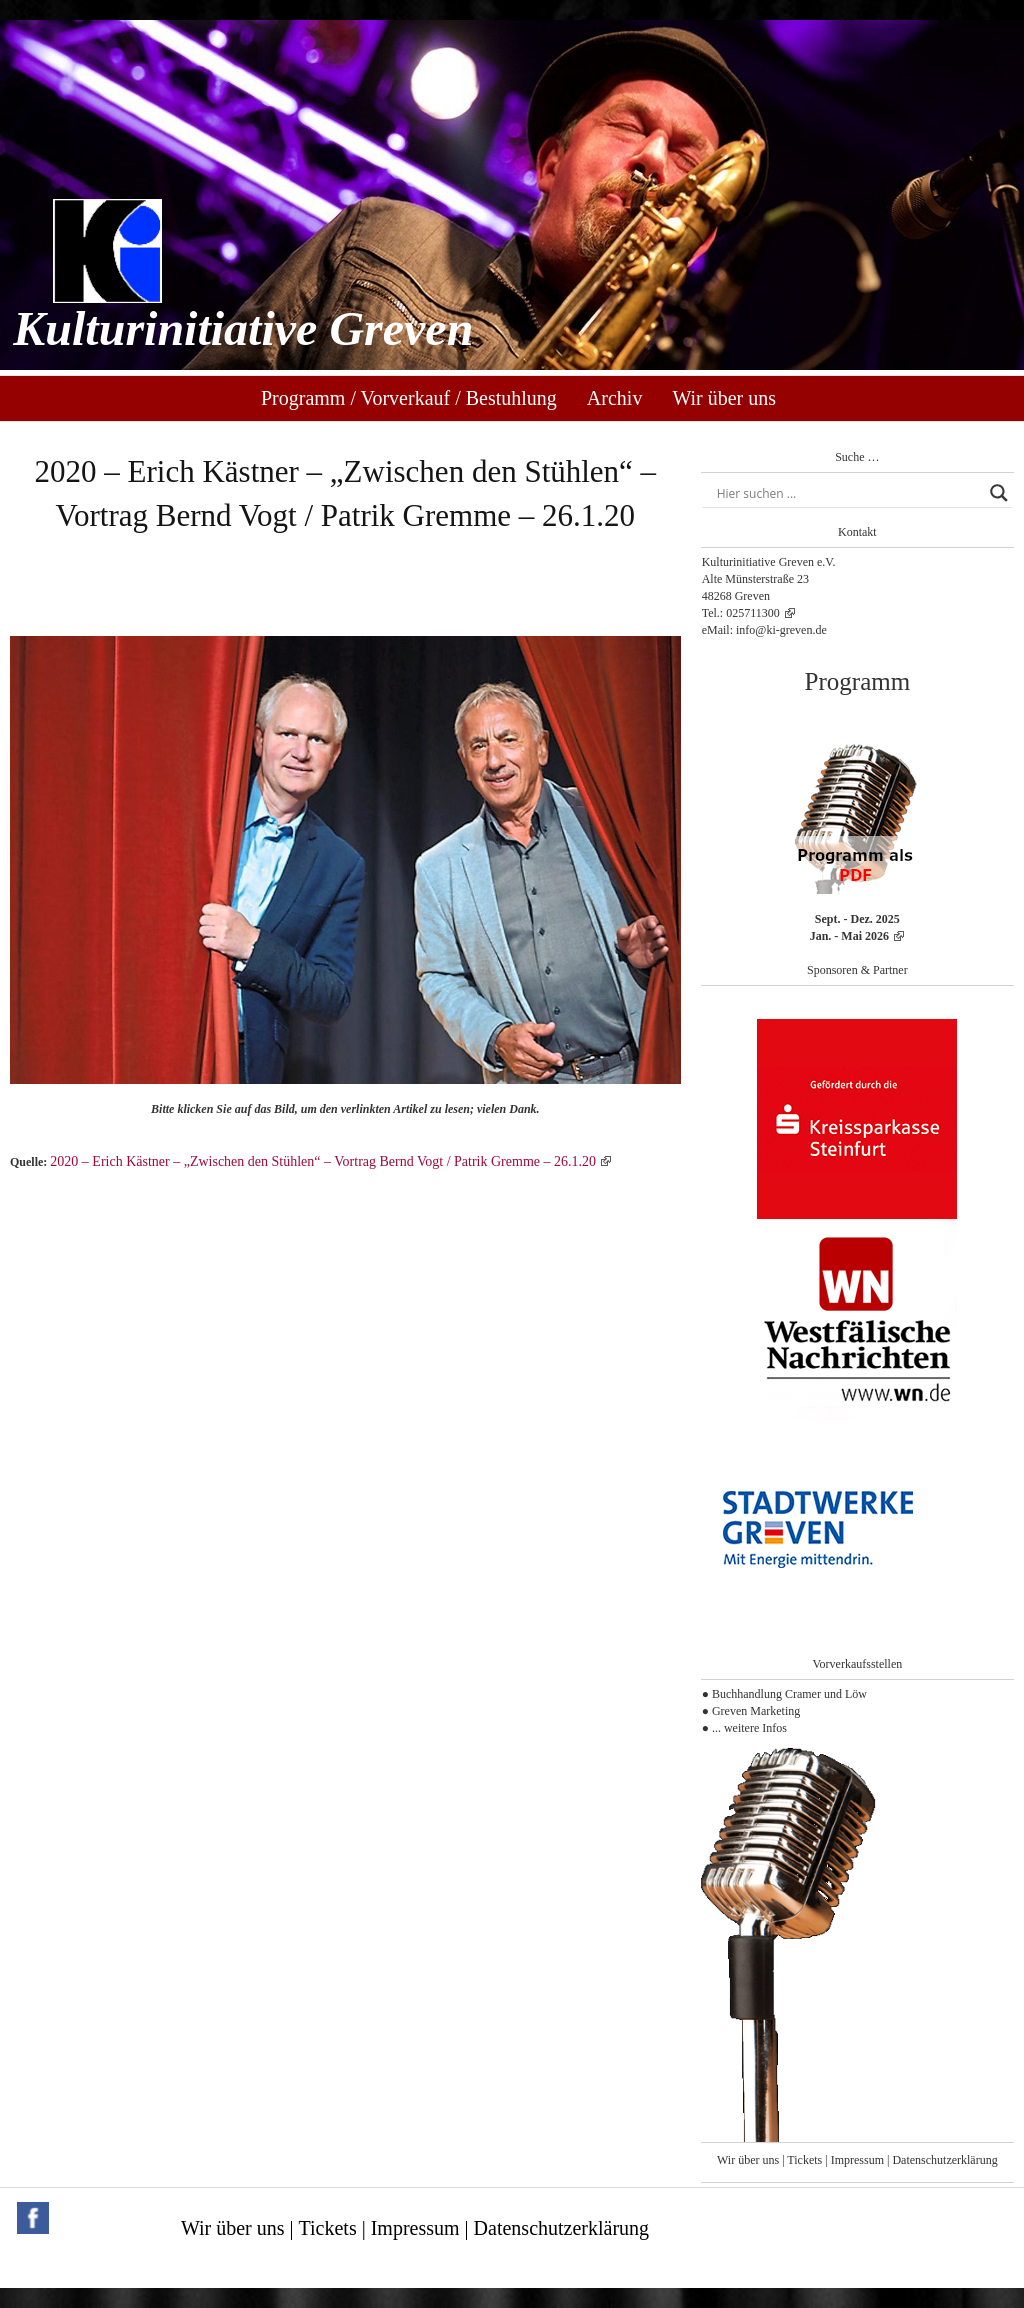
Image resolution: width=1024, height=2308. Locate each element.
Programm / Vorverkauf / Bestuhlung (409, 398)
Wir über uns (724, 398)
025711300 (753, 613)
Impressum (857, 2160)
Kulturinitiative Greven (243, 328)
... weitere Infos (749, 1728)
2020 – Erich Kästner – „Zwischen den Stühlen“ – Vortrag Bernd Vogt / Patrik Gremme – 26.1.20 (323, 1161)
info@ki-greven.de (781, 630)
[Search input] (848, 493)
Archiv (615, 398)
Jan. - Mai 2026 (849, 936)
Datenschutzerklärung (944, 2160)
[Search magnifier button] (999, 493)
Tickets (804, 2160)
